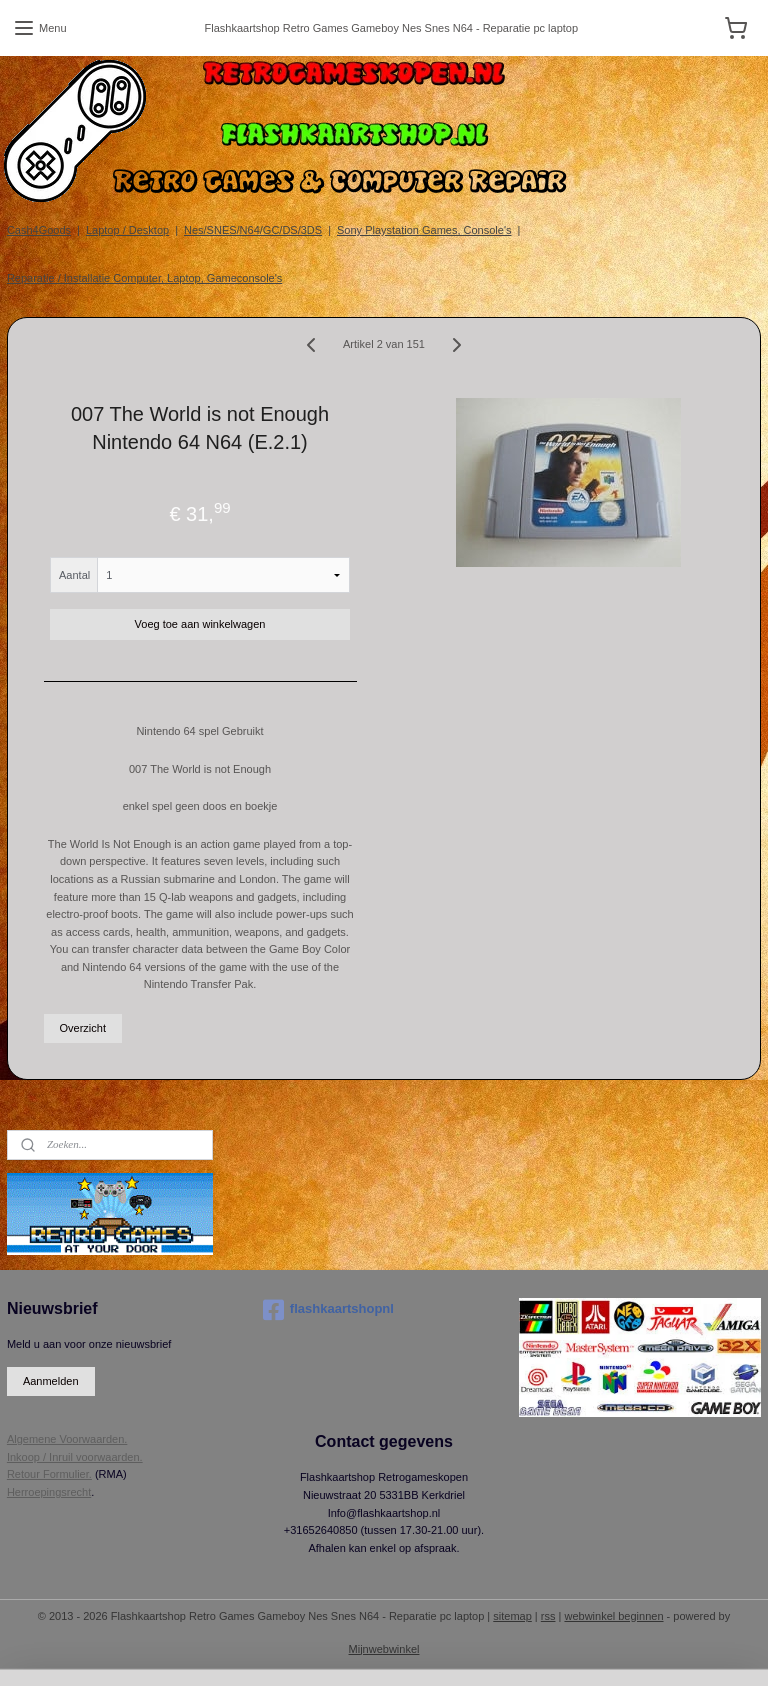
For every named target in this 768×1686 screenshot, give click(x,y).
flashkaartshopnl (328, 1310)
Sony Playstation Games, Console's (424, 230)
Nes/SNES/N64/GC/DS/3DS (253, 230)
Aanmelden (51, 1381)
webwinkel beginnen (613, 1616)
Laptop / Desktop (127, 230)
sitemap (512, 1616)
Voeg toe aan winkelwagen (200, 624)
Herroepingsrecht (49, 1492)
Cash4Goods (39, 230)
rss (548, 1616)
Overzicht (83, 1028)
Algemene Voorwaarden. (67, 1439)
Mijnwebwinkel (384, 1649)
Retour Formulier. (49, 1474)
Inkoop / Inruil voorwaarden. (75, 1457)
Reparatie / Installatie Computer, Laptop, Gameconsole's (144, 278)
